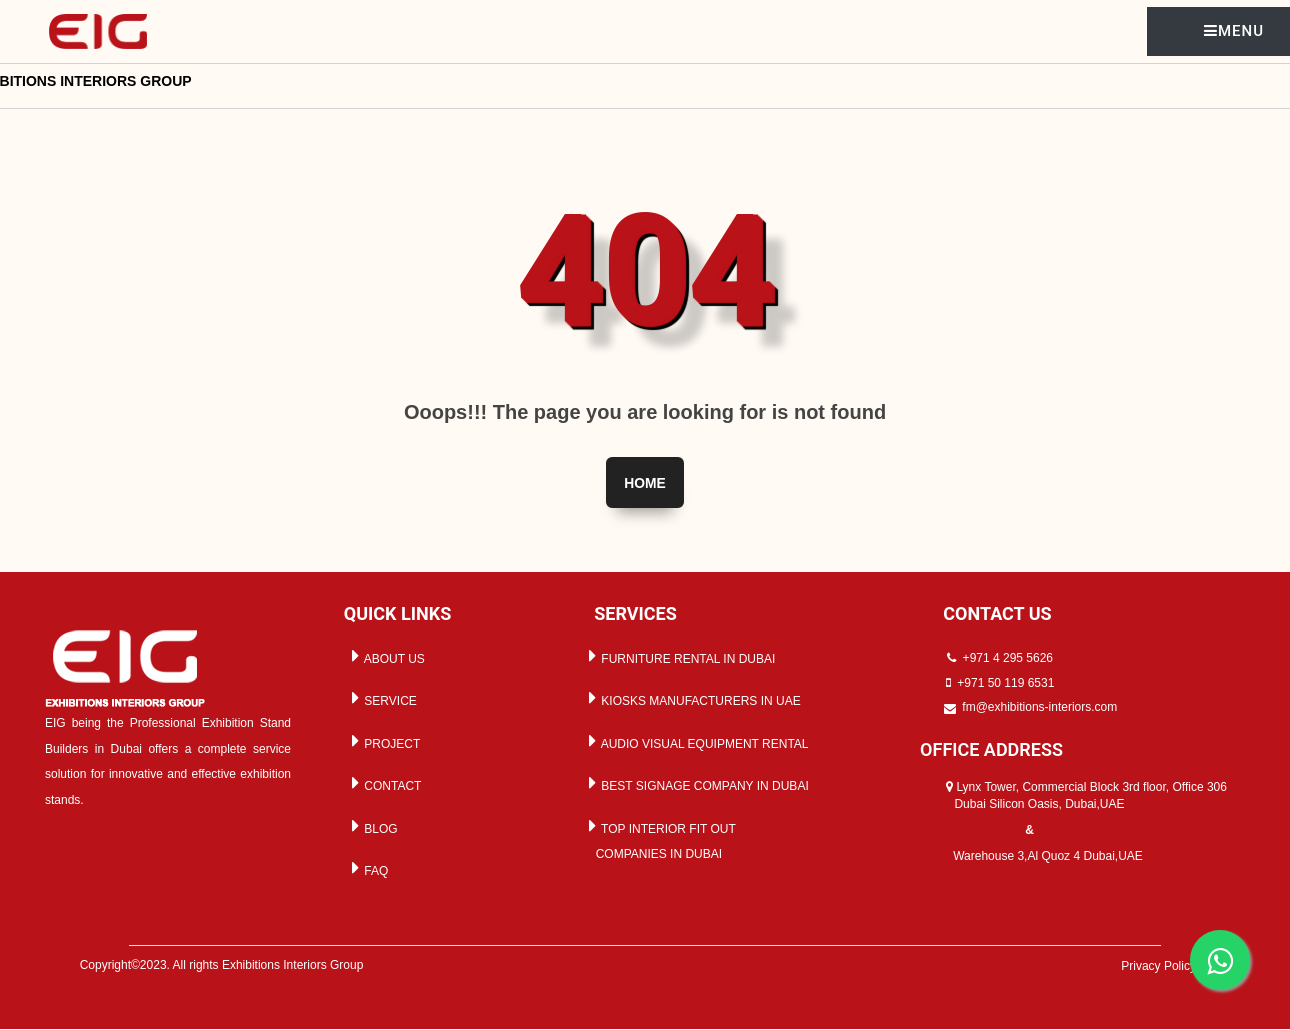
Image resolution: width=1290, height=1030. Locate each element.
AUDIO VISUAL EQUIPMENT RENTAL (695, 741)
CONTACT (383, 784)
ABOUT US (385, 656)
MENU (1234, 31)
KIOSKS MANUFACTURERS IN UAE (691, 698)
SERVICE (381, 698)
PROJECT (382, 741)
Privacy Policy (1161, 966)
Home (645, 483)
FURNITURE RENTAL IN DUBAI (678, 656)
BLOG (371, 826)
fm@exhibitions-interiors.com (1039, 708)
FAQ (366, 869)
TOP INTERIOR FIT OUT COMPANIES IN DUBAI (659, 839)
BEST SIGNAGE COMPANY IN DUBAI (695, 784)
